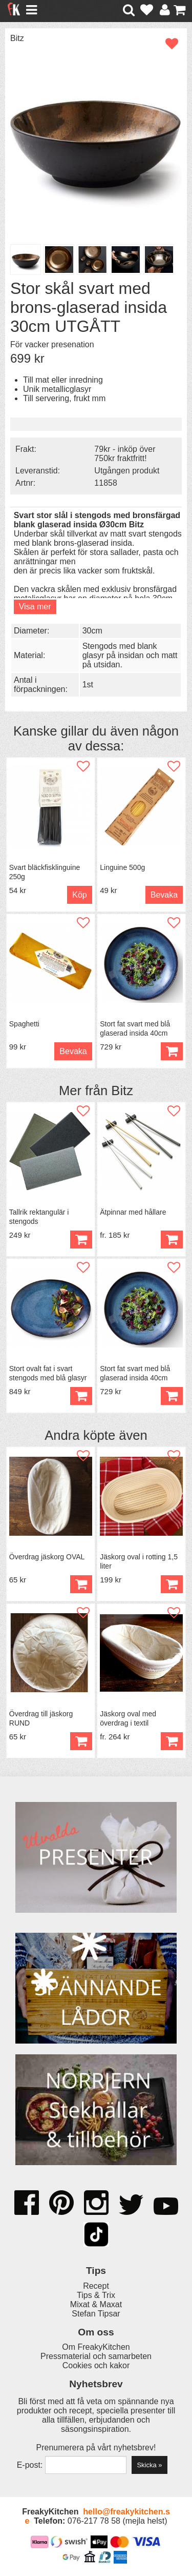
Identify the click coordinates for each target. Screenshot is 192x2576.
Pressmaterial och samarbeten (96, 2356)
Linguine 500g (122, 867)
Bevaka (164, 894)
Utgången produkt (126, 470)
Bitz (17, 38)
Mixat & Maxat (96, 2304)
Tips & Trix (96, 2295)
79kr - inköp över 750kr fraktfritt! (124, 454)
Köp (79, 894)
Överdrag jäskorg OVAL (47, 1557)
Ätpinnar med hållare (133, 1212)
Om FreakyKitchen (96, 2347)
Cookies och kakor (96, 2365)
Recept (96, 2286)
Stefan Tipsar (96, 2313)
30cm (92, 630)
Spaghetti (24, 1024)
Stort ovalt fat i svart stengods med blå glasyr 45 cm (48, 1377)
